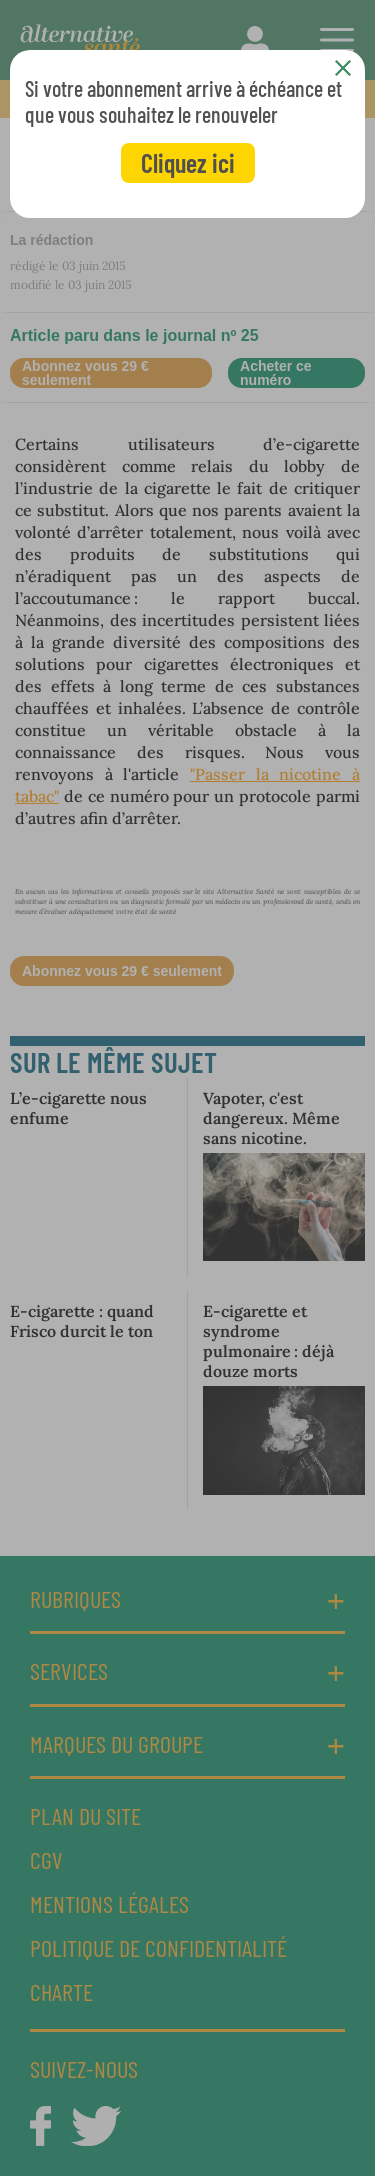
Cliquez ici (188, 162)
